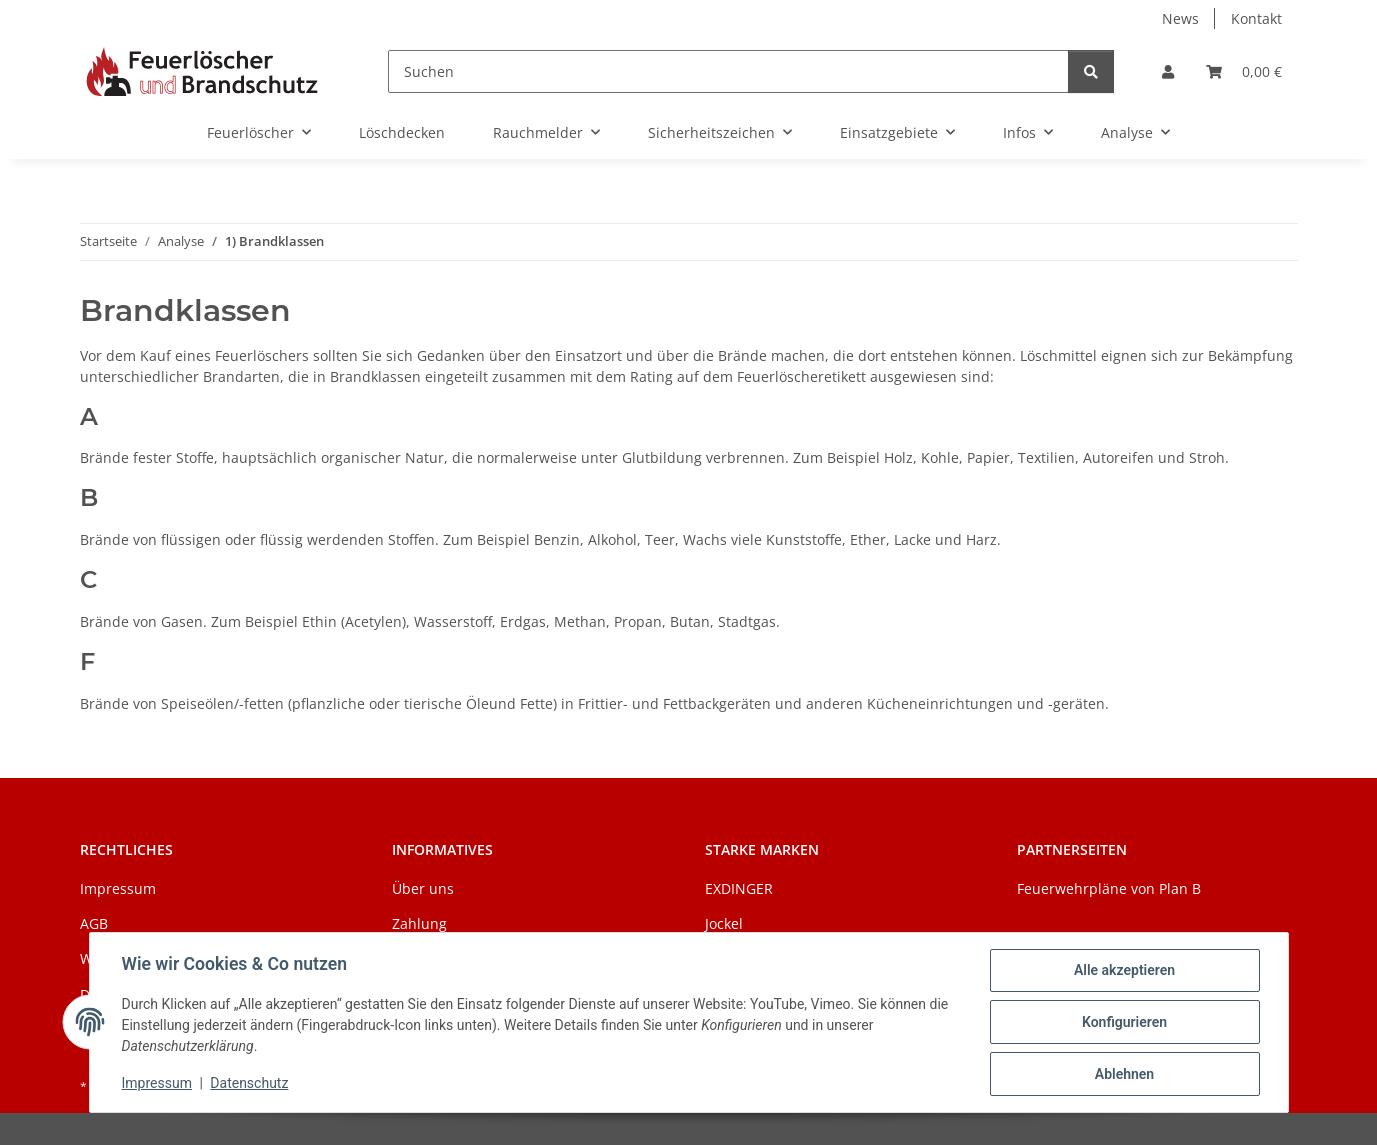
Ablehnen (1124, 1074)
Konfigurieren (1124, 1022)
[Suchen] (728, 71)
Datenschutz (249, 1083)
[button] (1168, 71)
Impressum (157, 1083)
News (1180, 18)
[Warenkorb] (1244, 71)
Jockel (724, 923)
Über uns (423, 888)
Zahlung (419, 923)
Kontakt (1256, 18)
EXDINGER (739, 888)
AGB (94, 923)
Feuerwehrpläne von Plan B (1109, 888)
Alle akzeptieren (1124, 970)
